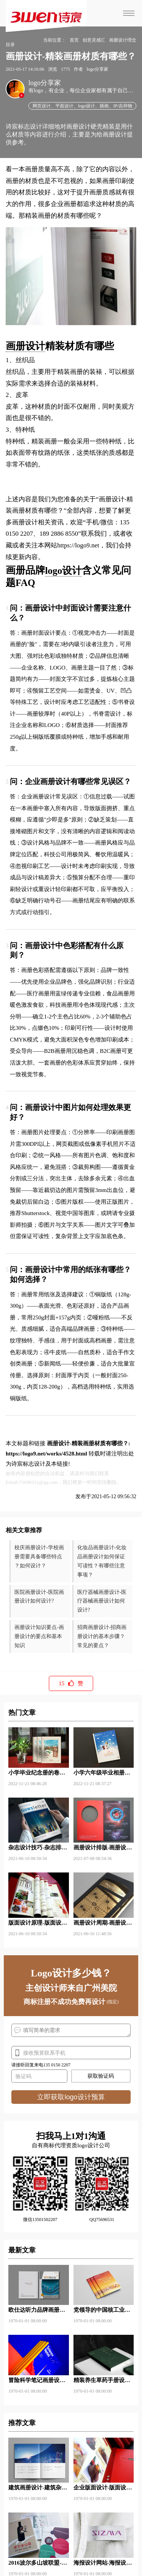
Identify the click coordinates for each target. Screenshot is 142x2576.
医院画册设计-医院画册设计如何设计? (39, 1596)
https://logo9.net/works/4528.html (46, 1454)
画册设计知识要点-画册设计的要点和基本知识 (39, 1636)
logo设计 (63, 570)
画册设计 (25, 346)
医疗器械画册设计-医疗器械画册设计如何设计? (102, 1601)
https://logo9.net (78, 545)
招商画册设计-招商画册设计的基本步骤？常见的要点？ (102, 1636)
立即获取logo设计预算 (71, 2097)
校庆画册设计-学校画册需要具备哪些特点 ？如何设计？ (39, 1557)
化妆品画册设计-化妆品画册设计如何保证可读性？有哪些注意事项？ (102, 1561)
